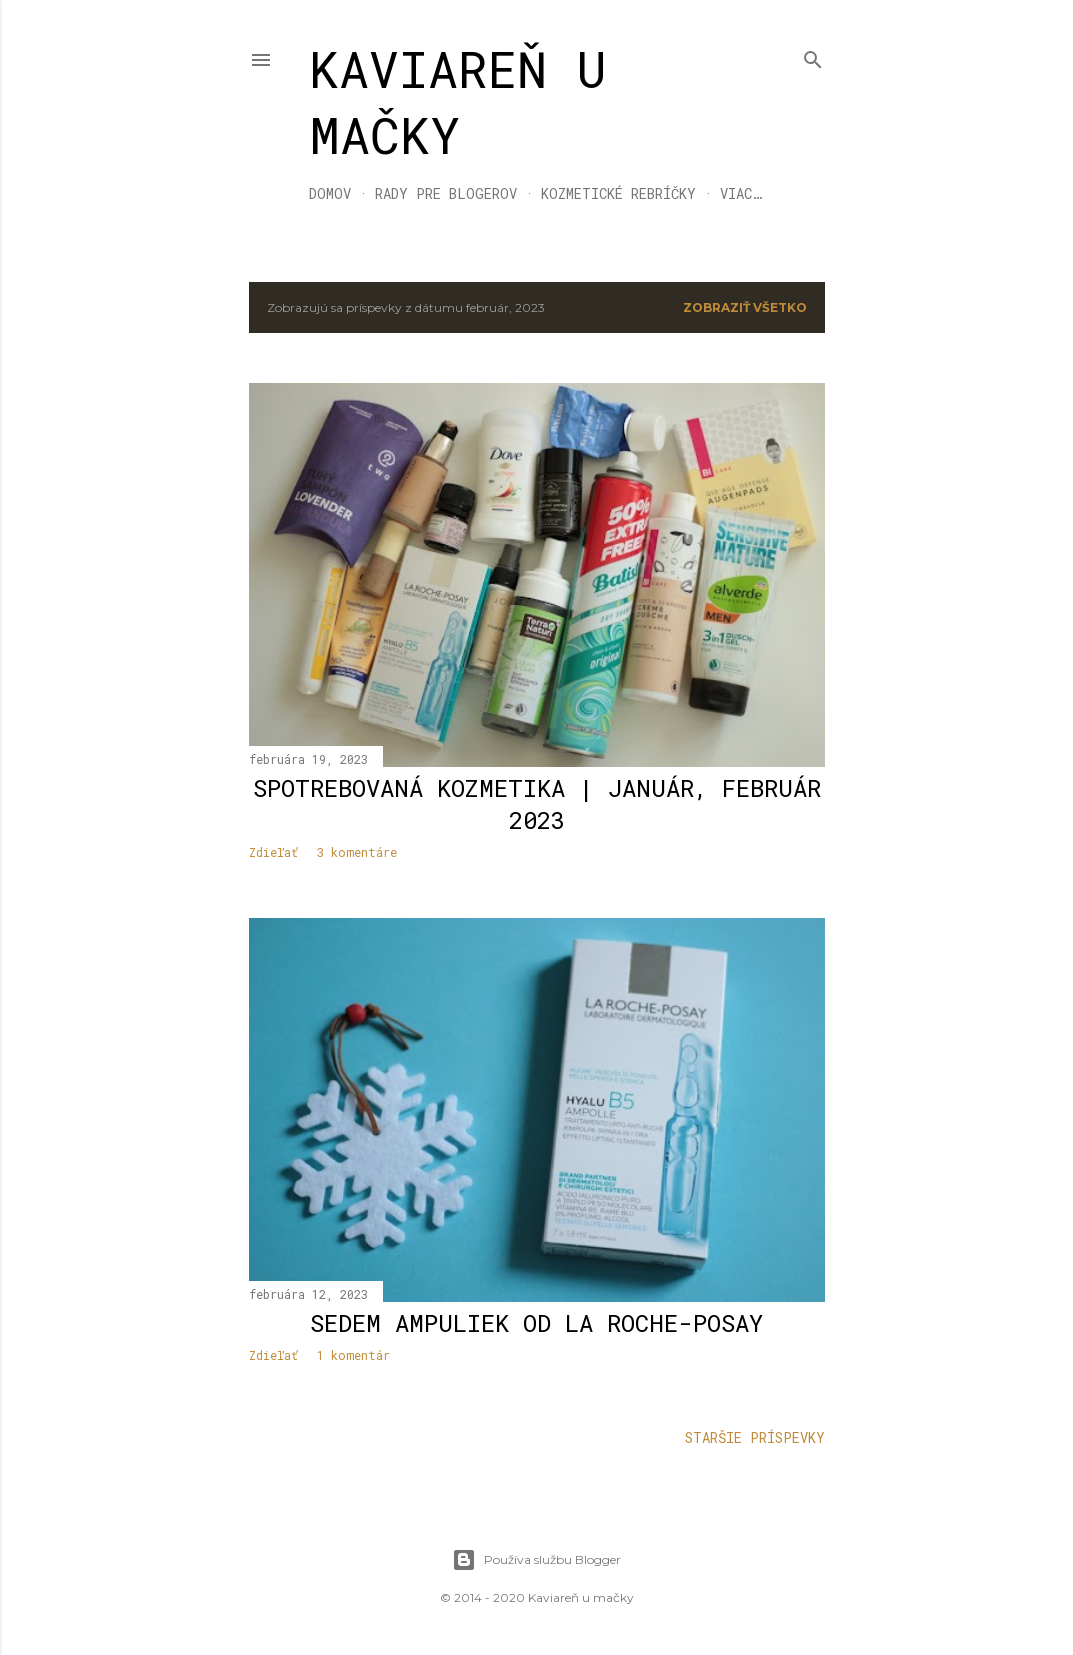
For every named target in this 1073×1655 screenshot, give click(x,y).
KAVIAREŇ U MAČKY (457, 102)
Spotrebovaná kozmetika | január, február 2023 (537, 804)
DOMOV (330, 193)
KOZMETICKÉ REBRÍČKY (618, 193)
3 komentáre (357, 852)
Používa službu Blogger (536, 1560)
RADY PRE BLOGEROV (446, 193)
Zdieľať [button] (273, 852)
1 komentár (353, 1355)
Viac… (741, 193)
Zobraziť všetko (745, 307)
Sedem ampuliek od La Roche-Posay (536, 1323)
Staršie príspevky (755, 1437)
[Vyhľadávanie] (813, 55)
